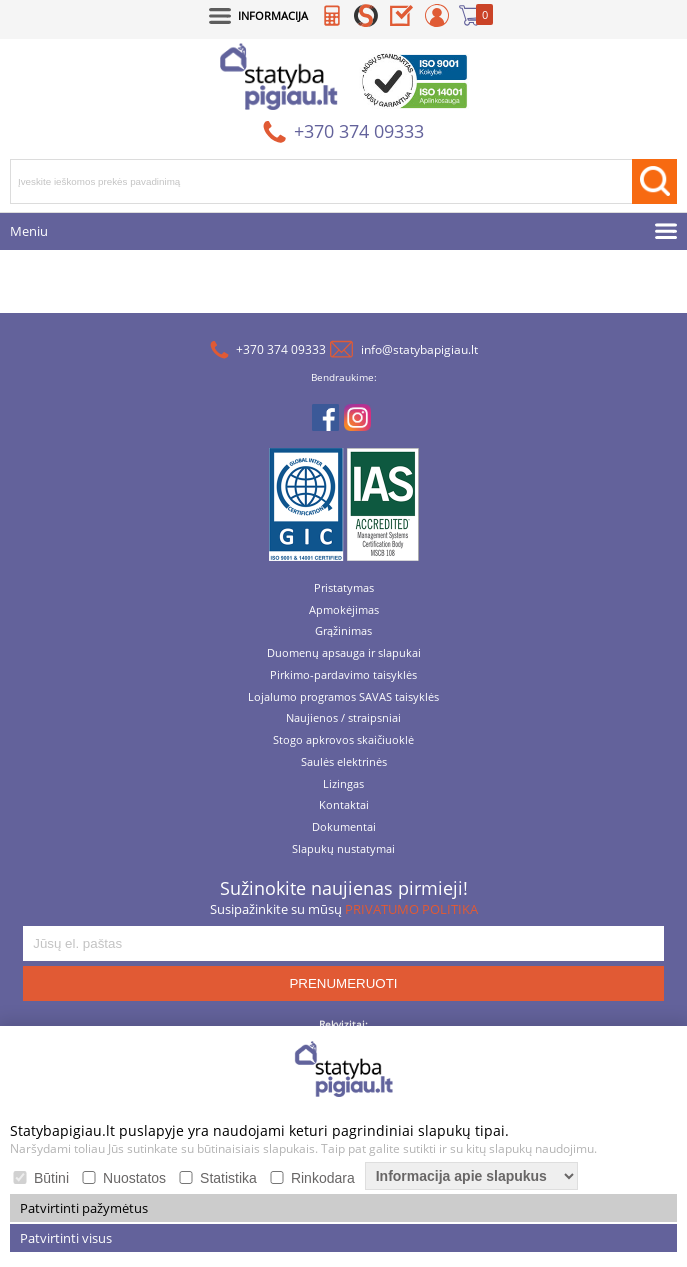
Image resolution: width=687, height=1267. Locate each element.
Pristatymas (344, 588)
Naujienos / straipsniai (343, 718)
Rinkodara (323, 1178)
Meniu (29, 231)
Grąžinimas (343, 631)
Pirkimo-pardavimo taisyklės (343, 675)
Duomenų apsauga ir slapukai (344, 653)
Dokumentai (344, 827)
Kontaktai (344, 805)
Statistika (228, 1178)
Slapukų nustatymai (343, 849)
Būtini (51, 1178)
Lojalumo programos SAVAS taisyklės (343, 697)
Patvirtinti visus (66, 1238)
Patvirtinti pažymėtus (84, 1208)
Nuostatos (134, 1178)
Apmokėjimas (344, 610)
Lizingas (343, 784)
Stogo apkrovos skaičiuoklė (343, 740)
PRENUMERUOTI (343, 983)
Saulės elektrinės (344, 762)
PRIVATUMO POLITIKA (411, 909)
